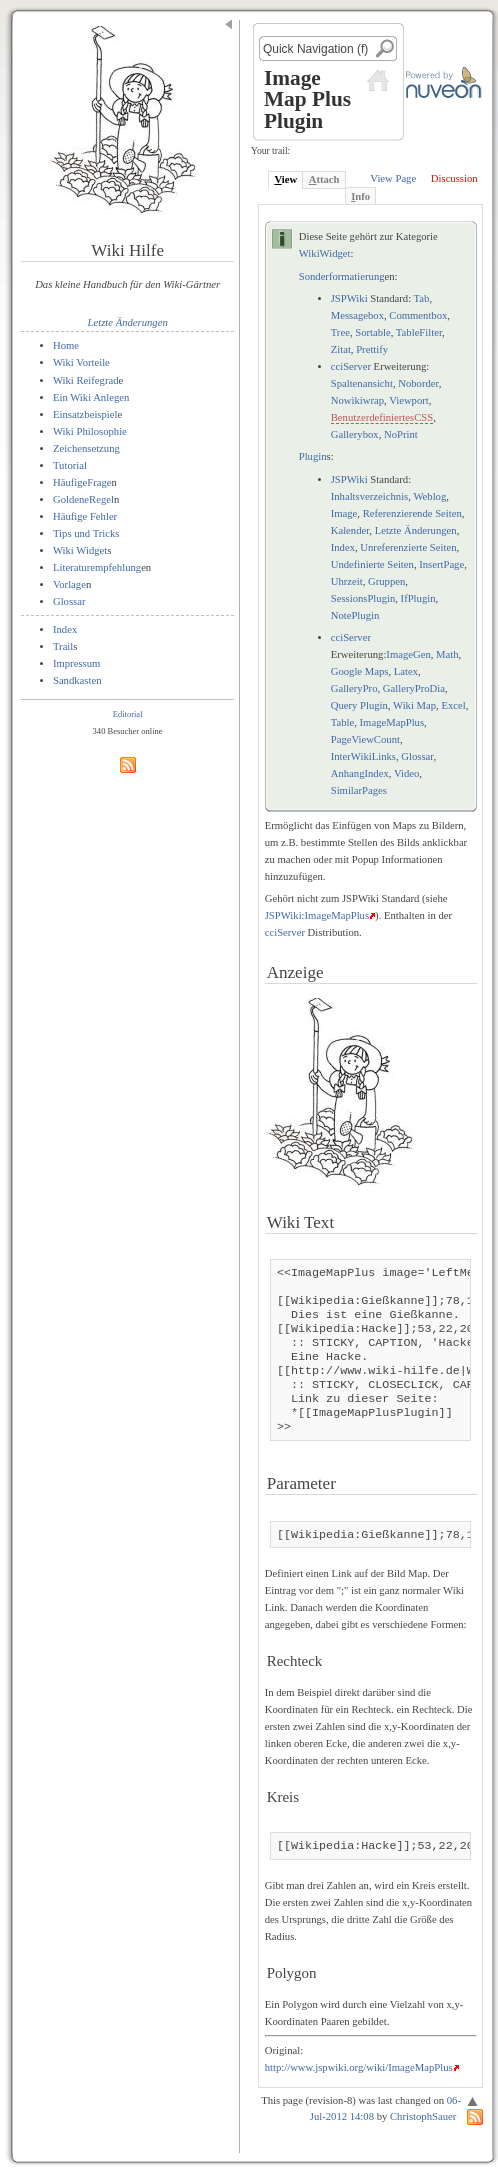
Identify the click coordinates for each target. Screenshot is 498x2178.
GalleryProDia (414, 688)
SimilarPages (359, 790)
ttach (324, 179)
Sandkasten (77, 680)
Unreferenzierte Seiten (408, 547)
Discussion (454, 178)
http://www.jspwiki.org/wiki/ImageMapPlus (359, 2067)
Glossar (69, 601)
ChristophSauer (423, 2116)
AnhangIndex (360, 773)
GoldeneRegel (83, 499)
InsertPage (441, 564)
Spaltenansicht (362, 383)
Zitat (341, 349)
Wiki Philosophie (90, 431)
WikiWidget (325, 253)
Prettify (372, 349)
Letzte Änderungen (128, 322)
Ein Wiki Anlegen (91, 397)
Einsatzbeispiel (85, 414)
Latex (406, 671)
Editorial (128, 714)
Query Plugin (359, 705)
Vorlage (69, 584)
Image (344, 513)
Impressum (76, 663)
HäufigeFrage (82, 482)
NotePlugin (355, 615)
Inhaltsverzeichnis (370, 496)
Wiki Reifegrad (86, 380)
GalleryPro (354, 688)
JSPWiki (349, 298)
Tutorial (70, 465)
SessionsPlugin (363, 598)
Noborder (418, 383)
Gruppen (386, 581)
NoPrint (401, 434)
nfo (360, 196)
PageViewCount (365, 739)
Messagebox (357, 315)
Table (343, 722)
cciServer (351, 366)
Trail (63, 646)
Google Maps (360, 671)
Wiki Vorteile (81, 362)
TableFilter (419, 332)
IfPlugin (418, 598)
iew (285, 179)
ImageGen (408, 654)
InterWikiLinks (363, 756)
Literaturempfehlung (97, 567)
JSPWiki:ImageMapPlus (317, 915)
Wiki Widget (80, 550)
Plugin (313, 456)
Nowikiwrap (357, 400)
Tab (422, 298)
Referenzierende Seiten (412, 513)
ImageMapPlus (392, 722)
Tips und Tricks (86, 533)
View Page (393, 178)
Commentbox (418, 315)
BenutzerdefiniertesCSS (382, 417)
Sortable (373, 332)
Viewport (409, 400)
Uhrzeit (347, 581)
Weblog (429, 496)
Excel (453, 705)
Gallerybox (355, 434)
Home (66, 345)
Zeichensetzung (86, 448)
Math (447, 654)
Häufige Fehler (85, 516)
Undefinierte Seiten (372, 564)
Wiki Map (414, 705)
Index (65, 629)
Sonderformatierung (342, 276)
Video (406, 773)
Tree (340, 332)
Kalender (350, 530)
